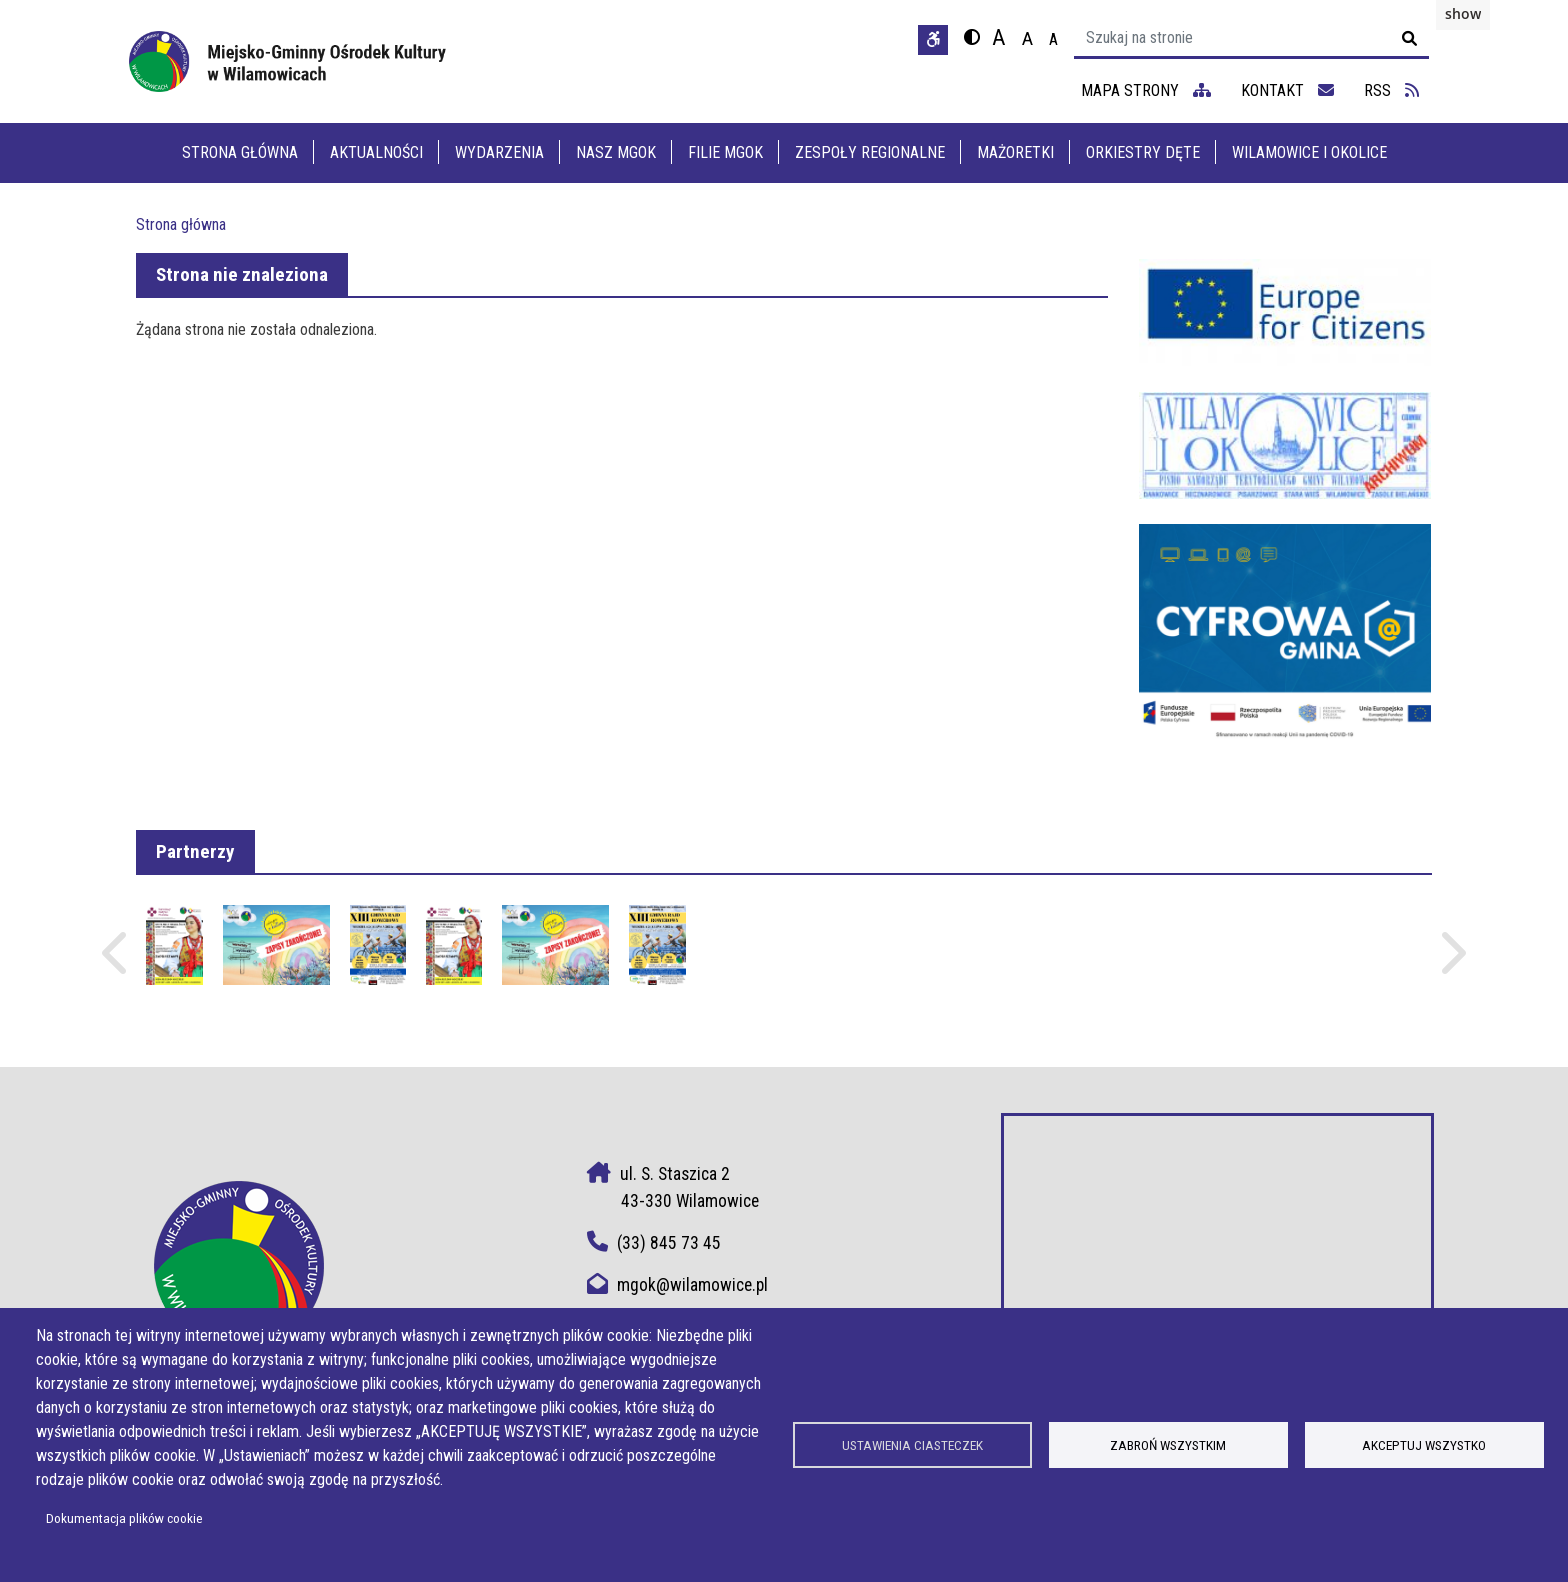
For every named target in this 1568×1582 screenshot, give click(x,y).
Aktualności (376, 152)
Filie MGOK (725, 152)
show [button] (1463, 13)
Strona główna (240, 152)
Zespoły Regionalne (870, 152)
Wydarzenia (499, 152)
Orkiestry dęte (1143, 152)
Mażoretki (1015, 152)
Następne (1451, 962)
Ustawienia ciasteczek (912, 1445)
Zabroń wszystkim (1168, 1445)
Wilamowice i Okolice (1309, 152)
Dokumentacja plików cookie (124, 1518)
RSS (1391, 90)
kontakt (1287, 90)
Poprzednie (117, 962)
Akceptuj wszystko (1424, 1445)
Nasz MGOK (616, 152)
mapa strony (1146, 90)
